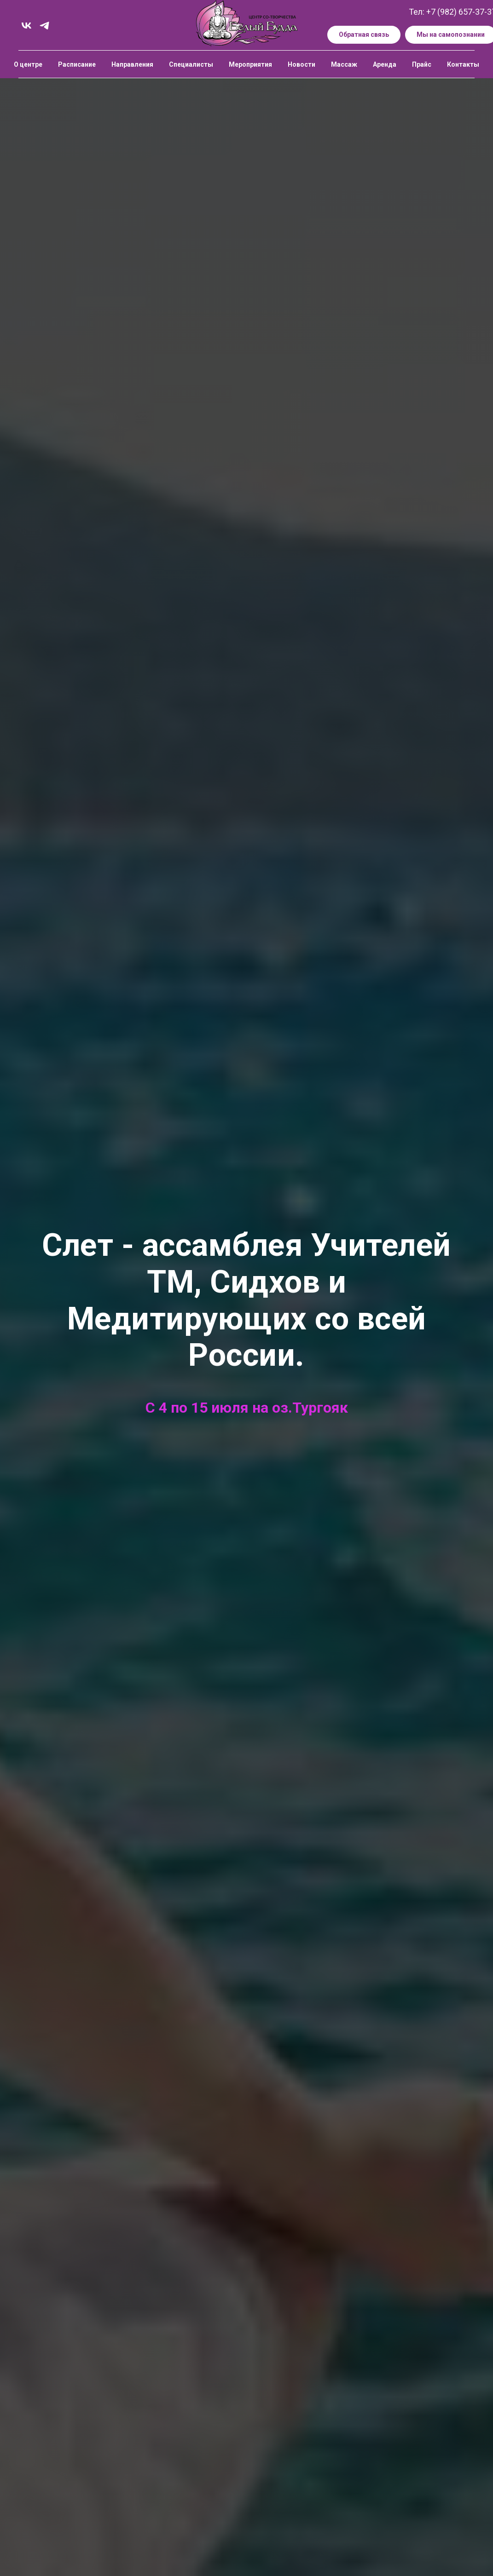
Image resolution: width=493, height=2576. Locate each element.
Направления (132, 64)
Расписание (77, 64)
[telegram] (44, 25)
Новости (301, 64)
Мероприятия (250, 64)
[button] (363, 35)
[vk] (26, 25)
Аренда (384, 64)
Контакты (463, 64)
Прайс (421, 64)
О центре (28, 64)
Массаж (344, 64)
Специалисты (191, 64)
